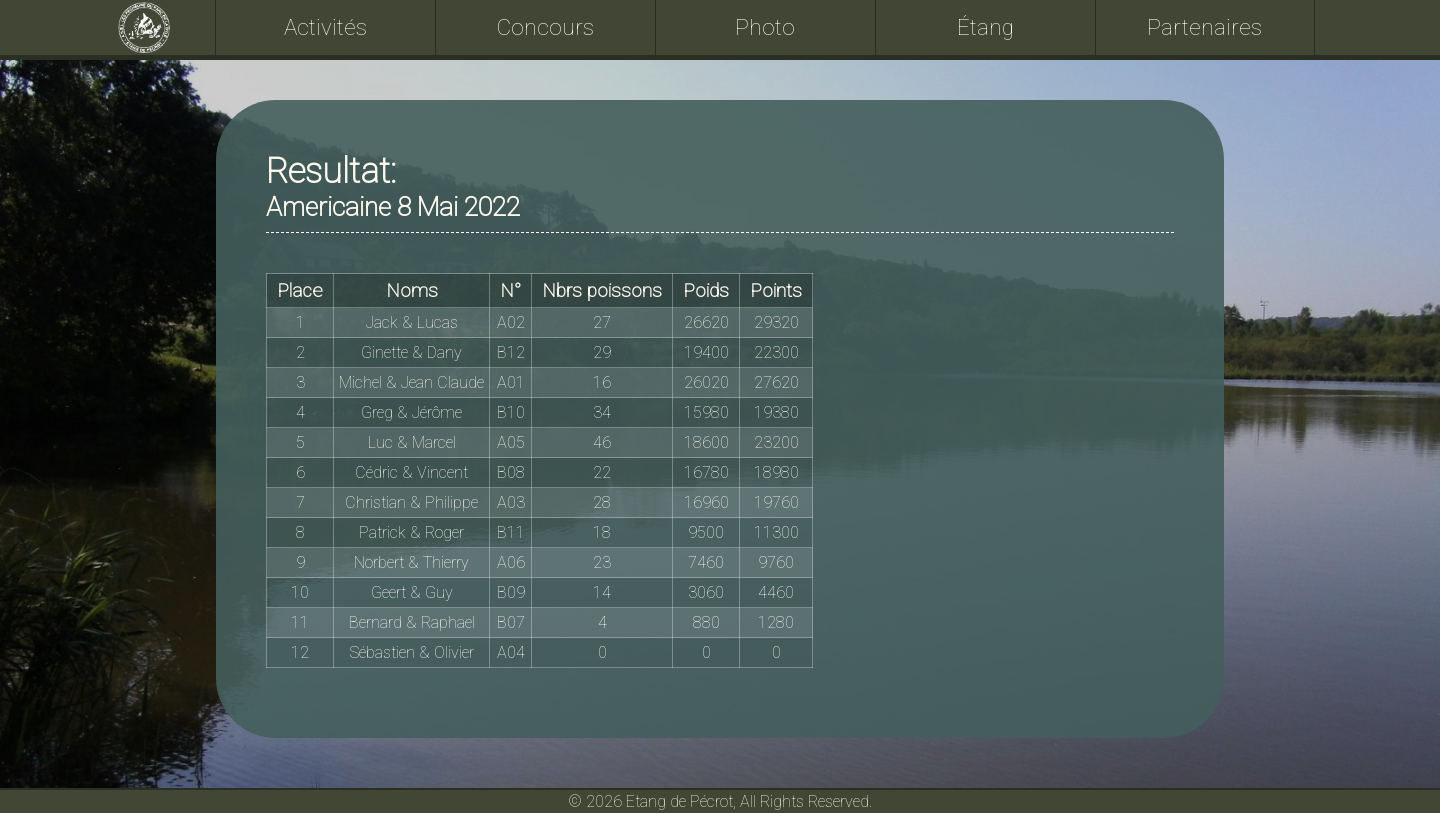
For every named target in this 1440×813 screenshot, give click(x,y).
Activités (325, 27)
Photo (765, 27)
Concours (545, 27)
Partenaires (1204, 27)
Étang (985, 27)
